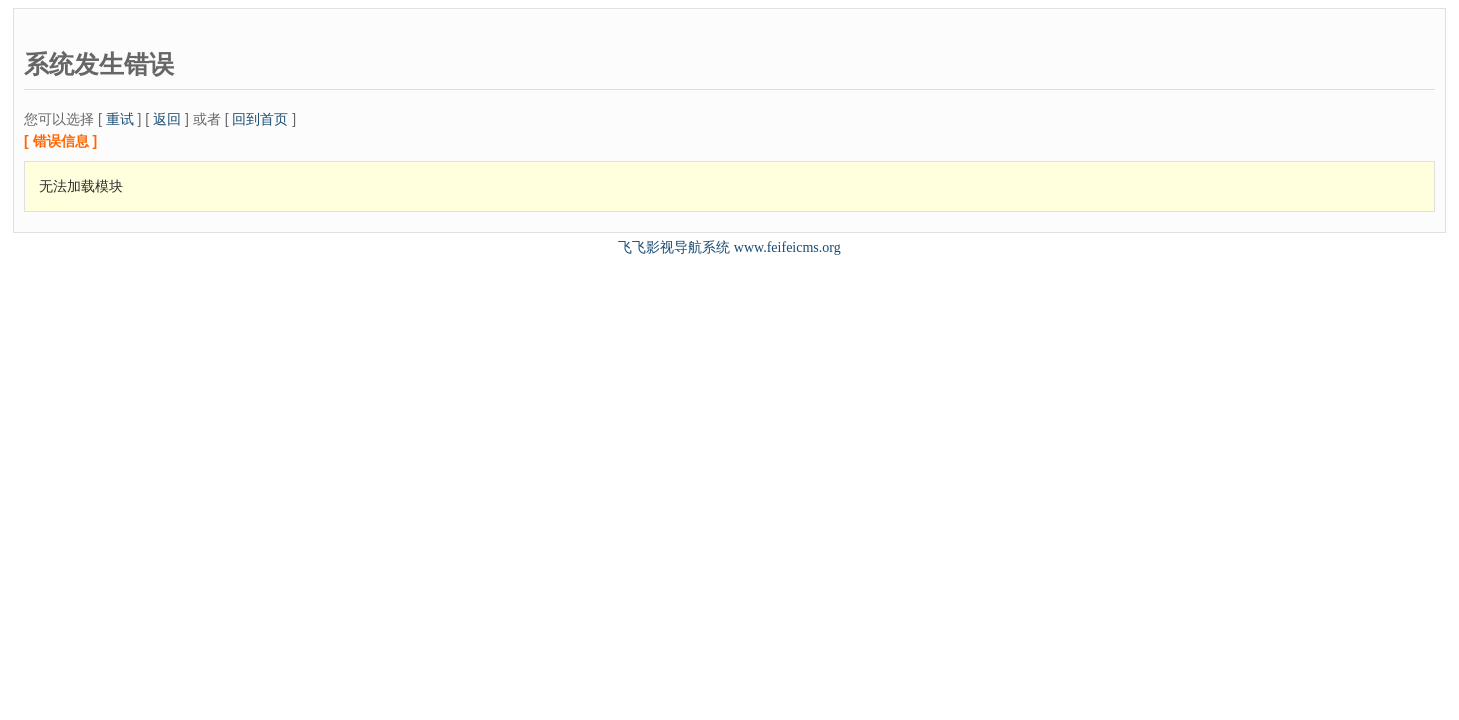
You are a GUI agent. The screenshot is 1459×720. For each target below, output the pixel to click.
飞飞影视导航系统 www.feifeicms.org (729, 247)
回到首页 (260, 119)
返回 (167, 119)
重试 (120, 119)
